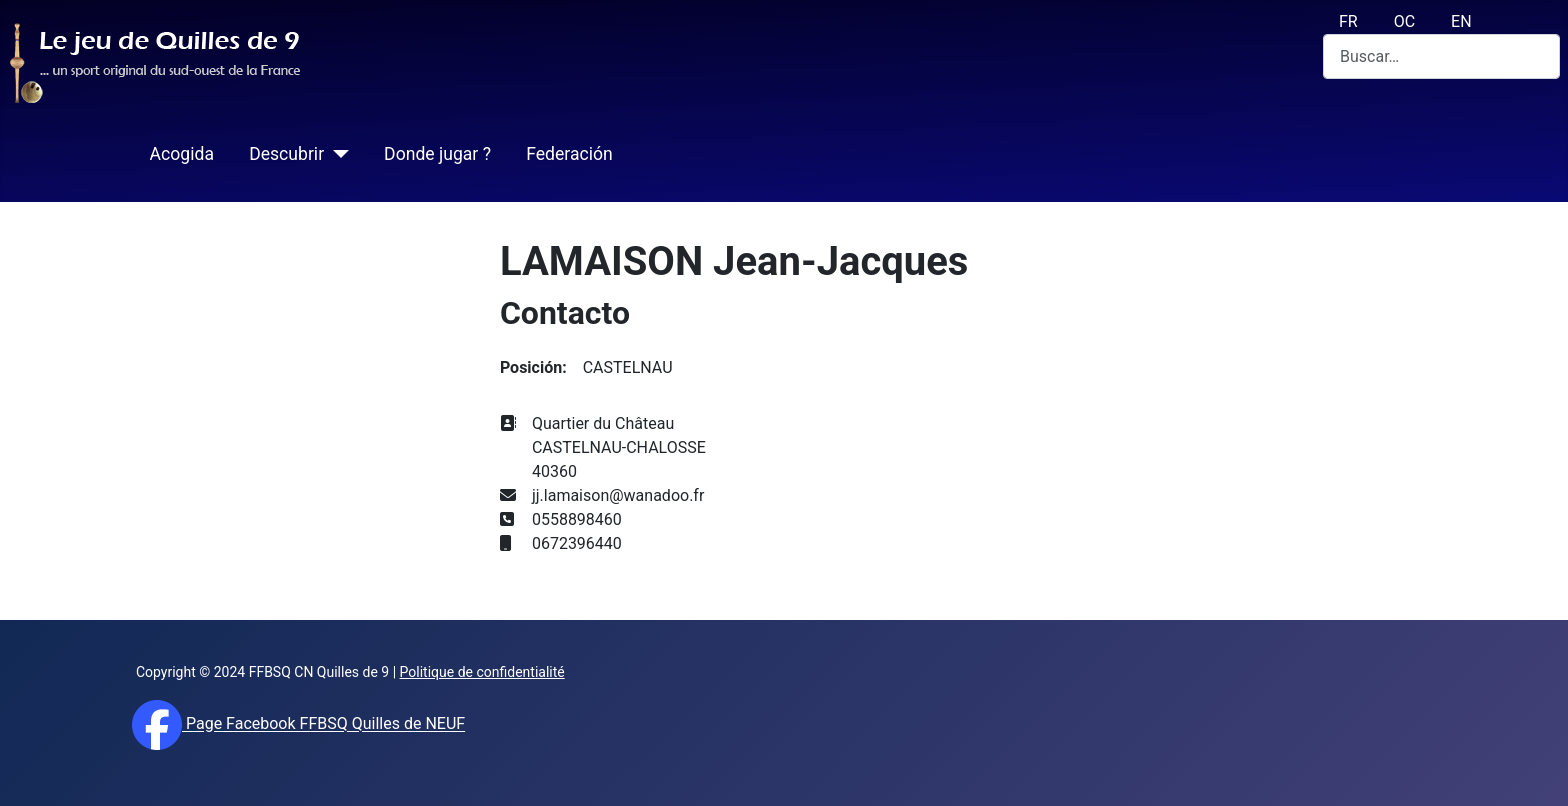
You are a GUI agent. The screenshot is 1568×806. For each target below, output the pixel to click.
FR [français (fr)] (1348, 21)
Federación (569, 154)
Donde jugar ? (437, 154)
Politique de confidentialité (482, 672)
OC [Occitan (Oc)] (1404, 21)
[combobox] (1441, 56)
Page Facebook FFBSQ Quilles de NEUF (323, 724)
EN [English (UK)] (1461, 21)
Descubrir (286, 154)
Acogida (182, 154)
